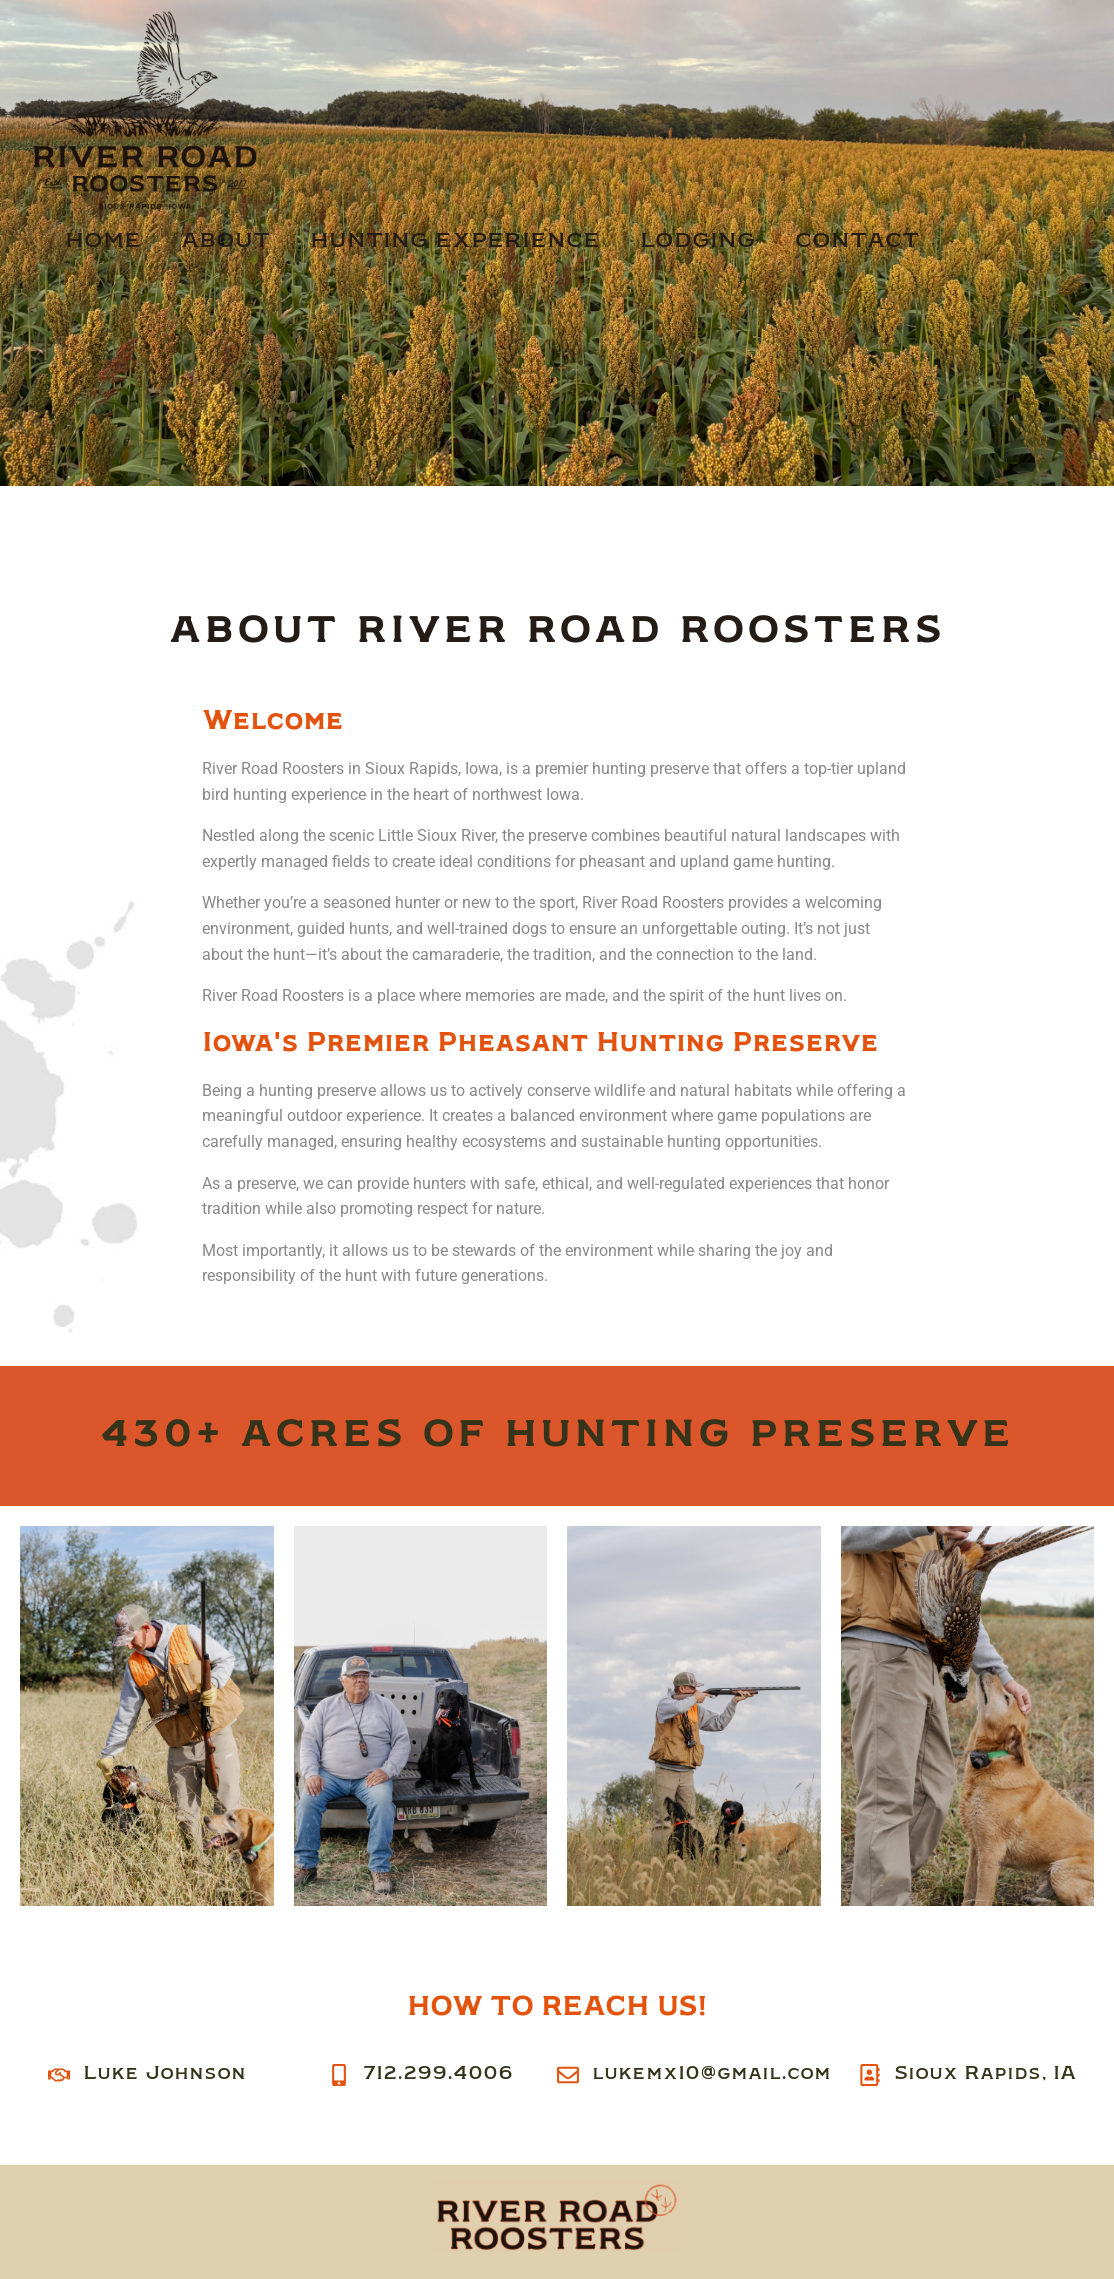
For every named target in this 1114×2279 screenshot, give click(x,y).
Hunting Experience (455, 241)
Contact (857, 241)
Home (103, 241)
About (225, 241)
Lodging (697, 241)
